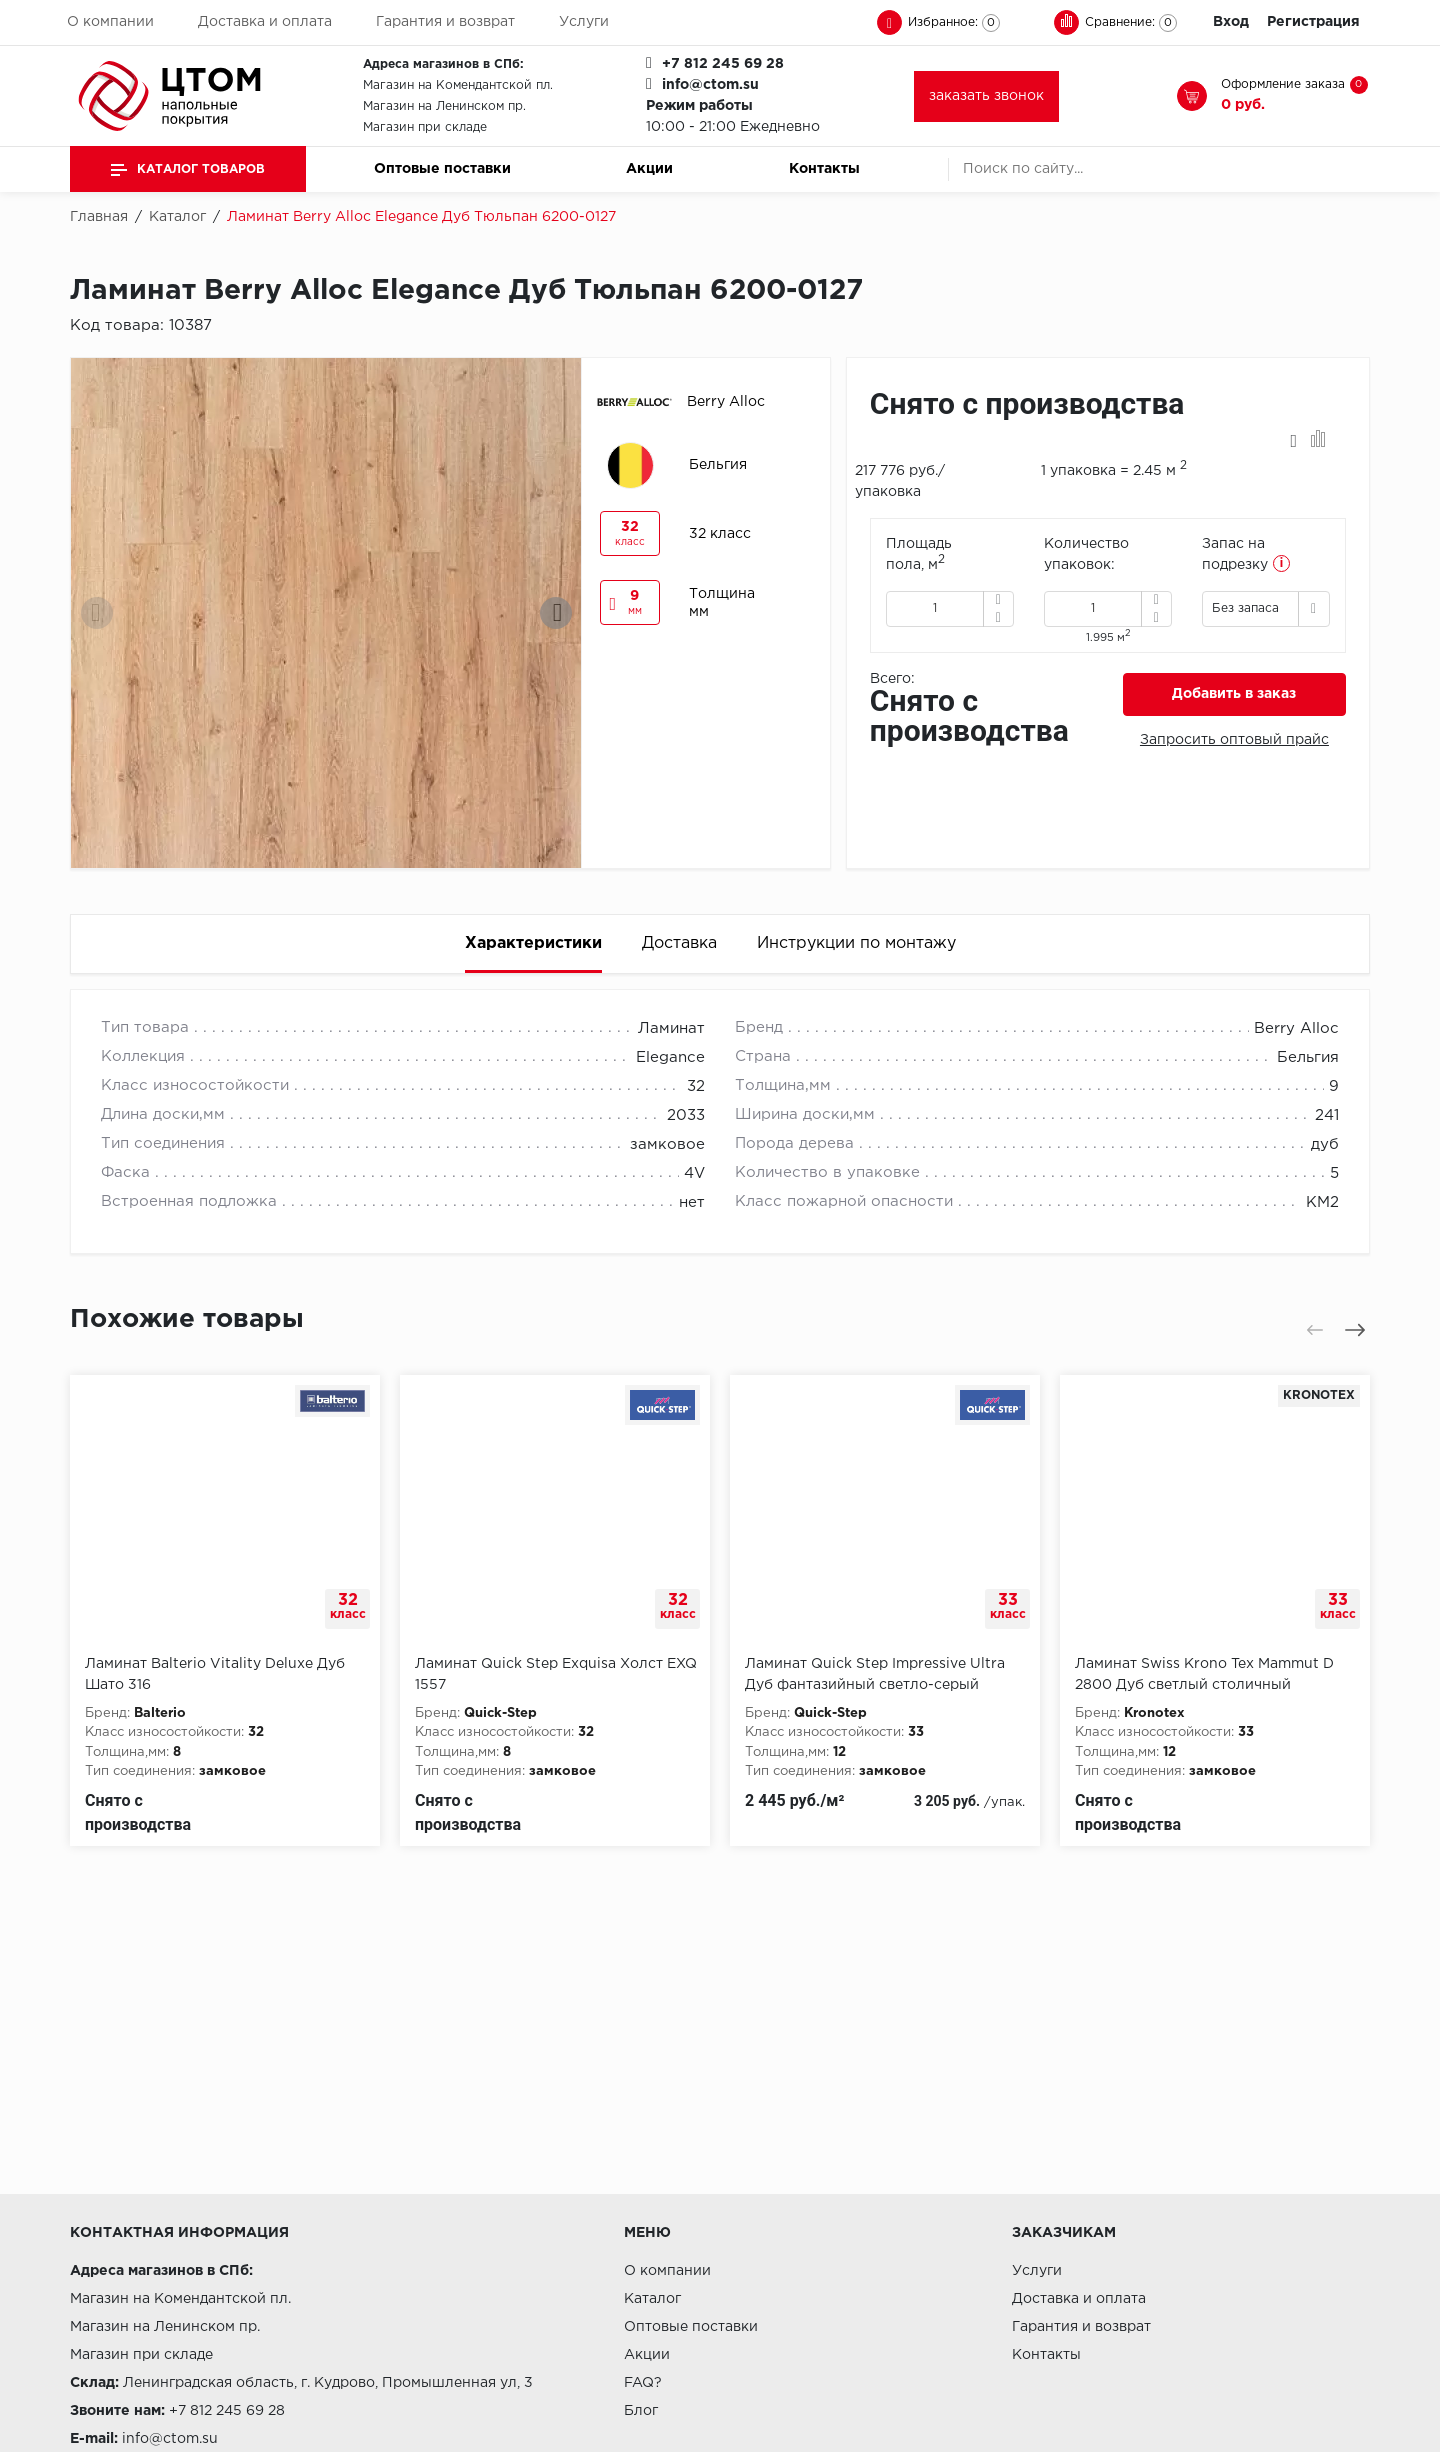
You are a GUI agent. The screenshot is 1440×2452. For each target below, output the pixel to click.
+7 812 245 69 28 (723, 64)
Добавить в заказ (1234, 694)
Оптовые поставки (442, 169)
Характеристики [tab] (533, 943)
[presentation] (97, 613)
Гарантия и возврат (445, 22)
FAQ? (643, 2383)
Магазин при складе (425, 127)
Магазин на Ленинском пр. (444, 106)
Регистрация (1313, 22)
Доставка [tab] (679, 943)
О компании (110, 22)
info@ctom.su (710, 85)
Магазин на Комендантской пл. (458, 85)
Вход (1231, 22)
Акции (649, 169)
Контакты (824, 169)
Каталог (652, 2299)
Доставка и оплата (265, 22)
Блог (641, 2411)
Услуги (584, 22)
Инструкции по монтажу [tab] (856, 943)
